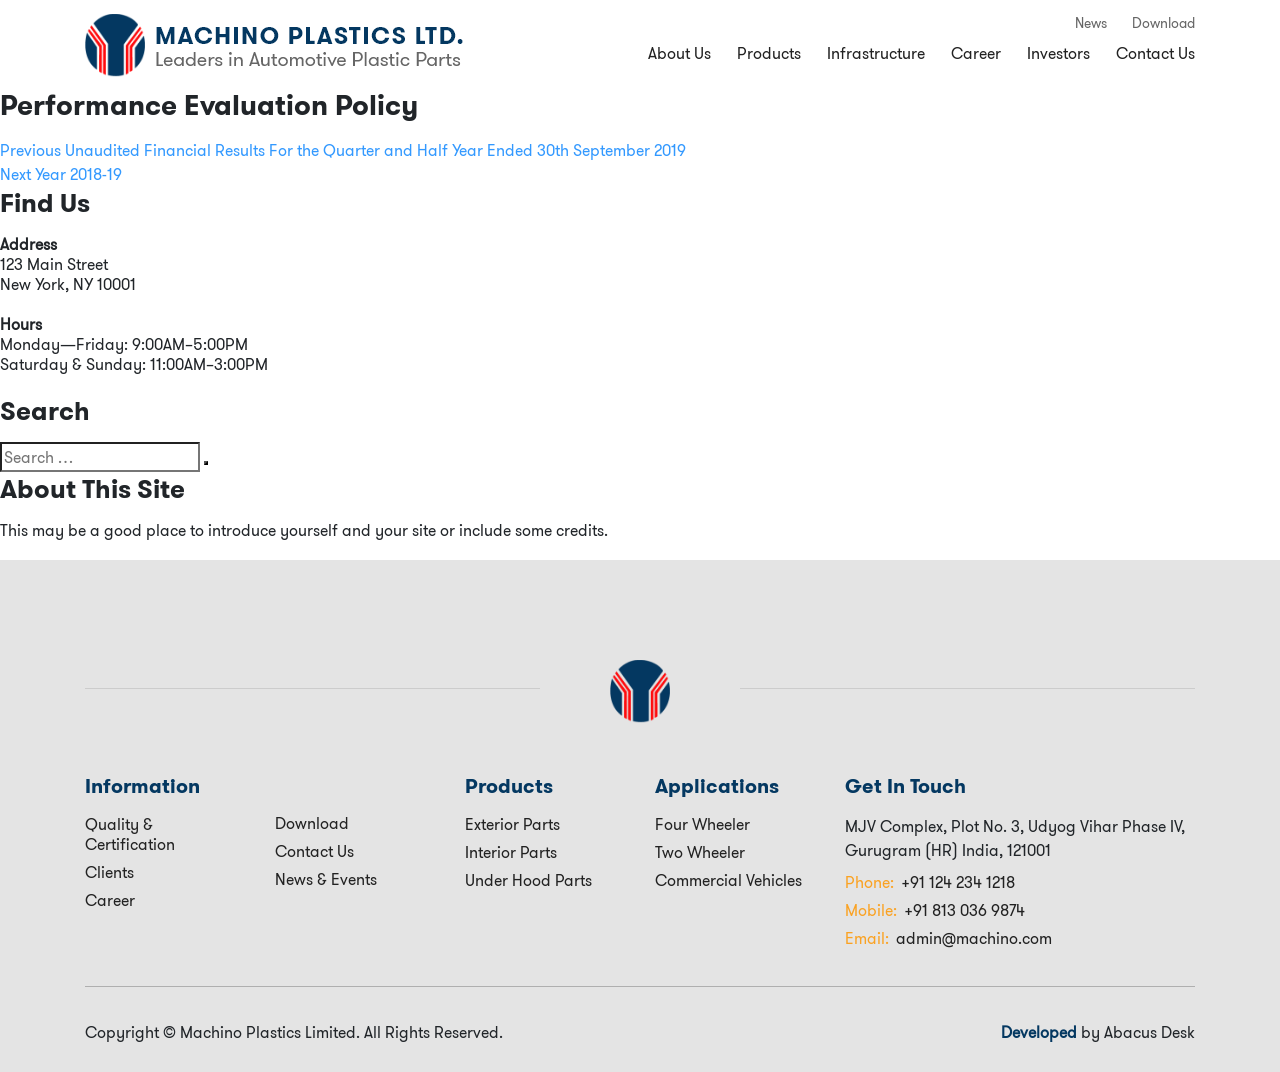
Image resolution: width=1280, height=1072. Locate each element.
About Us (679, 53)
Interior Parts (511, 852)
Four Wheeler (702, 824)
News (1091, 23)
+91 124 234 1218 (930, 882)
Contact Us (1155, 53)
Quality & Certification (130, 834)
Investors (1058, 53)
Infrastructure (876, 53)
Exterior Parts (512, 824)
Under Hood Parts (528, 880)
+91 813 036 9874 (935, 910)
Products (769, 53)
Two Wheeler (700, 852)
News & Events (326, 879)
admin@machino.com (948, 938)
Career (976, 53)
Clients (109, 872)
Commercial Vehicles (728, 880)
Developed (1039, 1032)
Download (1163, 23)
